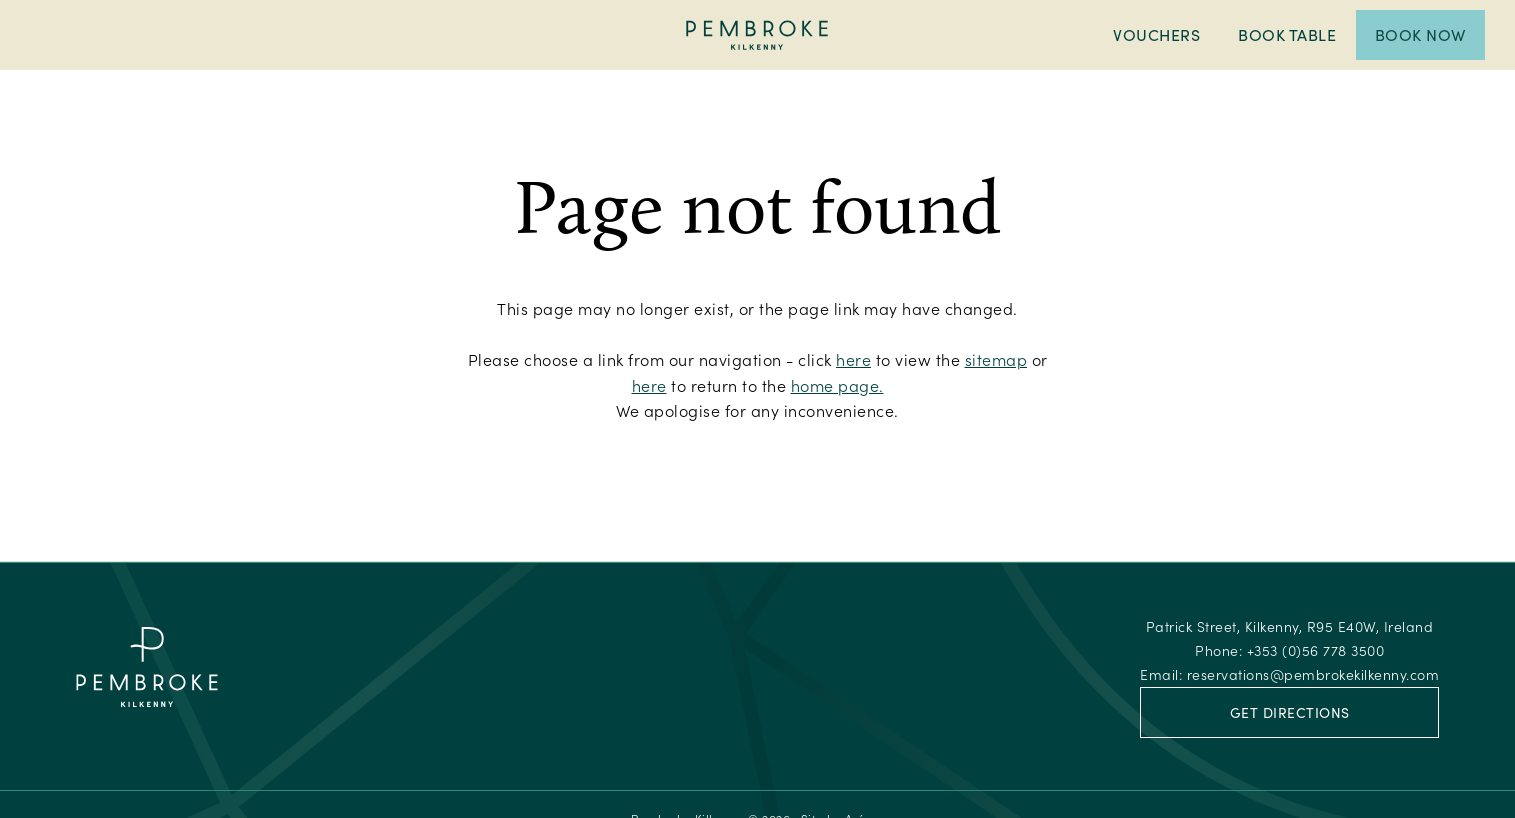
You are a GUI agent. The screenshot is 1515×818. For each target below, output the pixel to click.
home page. (837, 385)
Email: (1289, 674)
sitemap (996, 359)
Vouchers (1156, 34)
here (853, 359)
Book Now (1420, 34)
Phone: (1289, 650)
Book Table (1287, 34)
